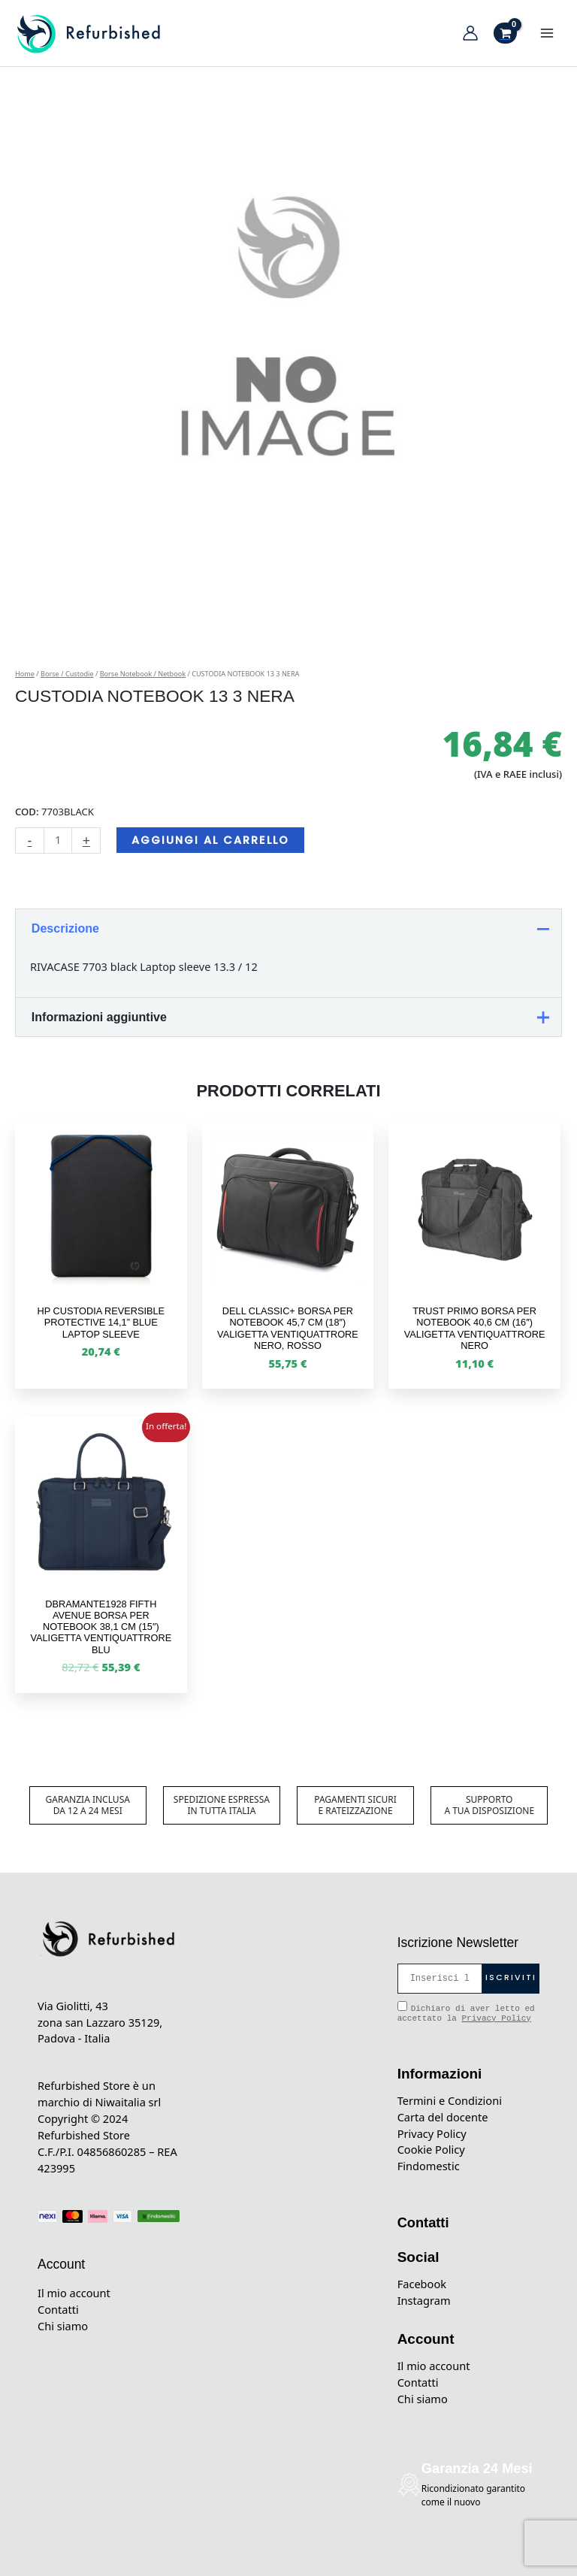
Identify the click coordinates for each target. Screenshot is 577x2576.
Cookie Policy (431, 2149)
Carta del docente (442, 2116)
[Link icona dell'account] (470, 33)
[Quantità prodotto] (58, 840)
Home (25, 674)
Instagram (424, 2300)
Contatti (58, 2309)
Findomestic (428, 2165)
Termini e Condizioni (449, 2100)
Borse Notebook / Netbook (143, 674)
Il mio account (74, 2292)
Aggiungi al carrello (210, 840)
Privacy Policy (495, 2018)
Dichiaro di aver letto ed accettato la (466, 2012)
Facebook (421, 2283)
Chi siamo (63, 2325)
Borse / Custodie (67, 674)
